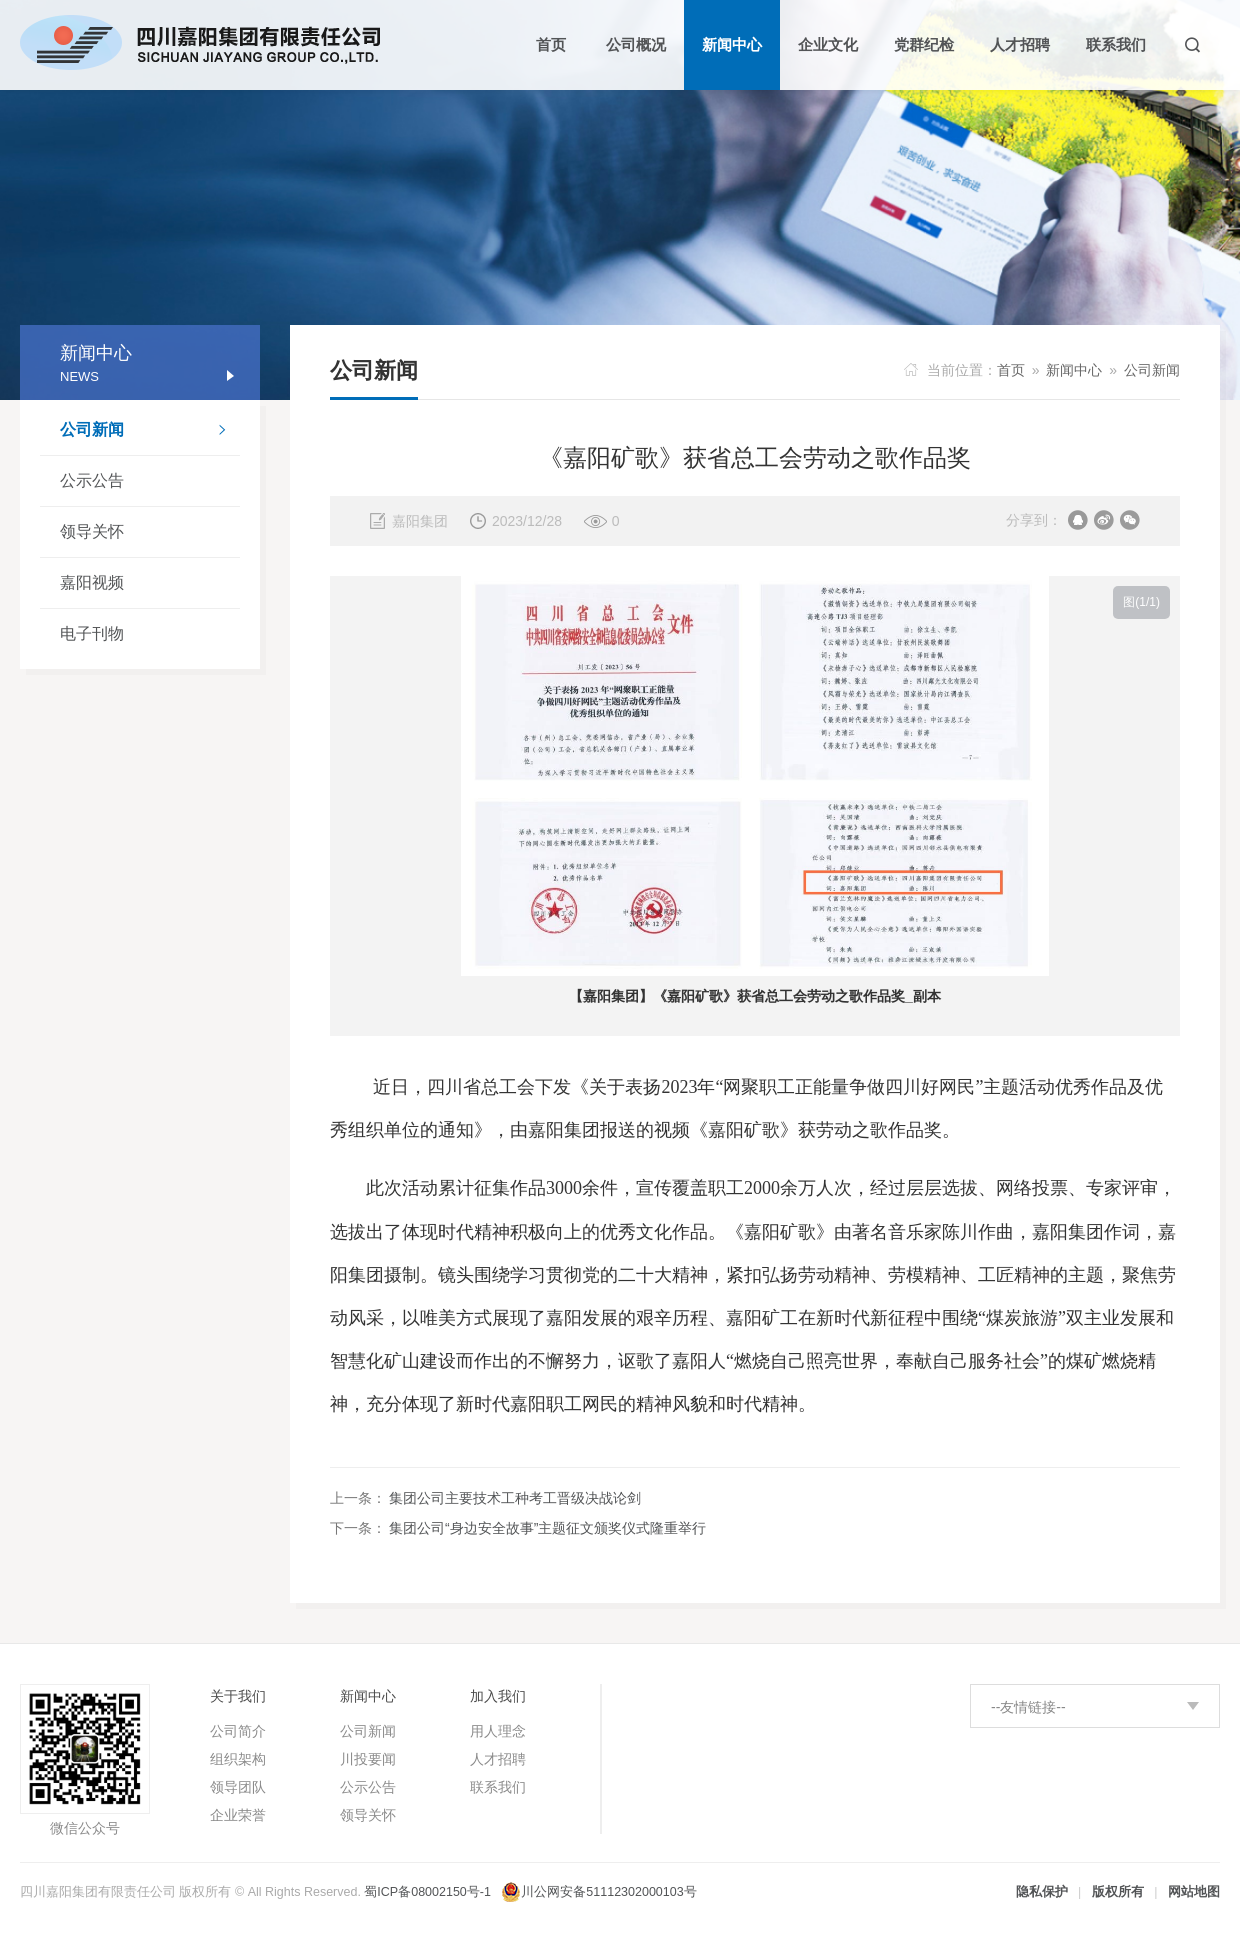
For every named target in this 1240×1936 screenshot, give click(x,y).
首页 (1011, 370)
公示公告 (92, 480)
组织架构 (238, 1759)
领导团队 (238, 1787)
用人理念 (498, 1731)
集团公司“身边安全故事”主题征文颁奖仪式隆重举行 (547, 1528)
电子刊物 (92, 633)
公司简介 (238, 1731)
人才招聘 (498, 1759)
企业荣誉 (238, 1815)
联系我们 (498, 1787)
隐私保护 (1042, 1892)
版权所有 (1118, 1892)
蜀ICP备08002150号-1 (427, 1892)
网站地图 (1194, 1892)
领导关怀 (92, 531)
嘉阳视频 (92, 582)
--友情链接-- (1028, 1707)
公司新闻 (150, 432)
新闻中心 (1074, 370)
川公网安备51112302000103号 (608, 1892)
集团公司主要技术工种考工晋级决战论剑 (515, 1498)
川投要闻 (368, 1759)
